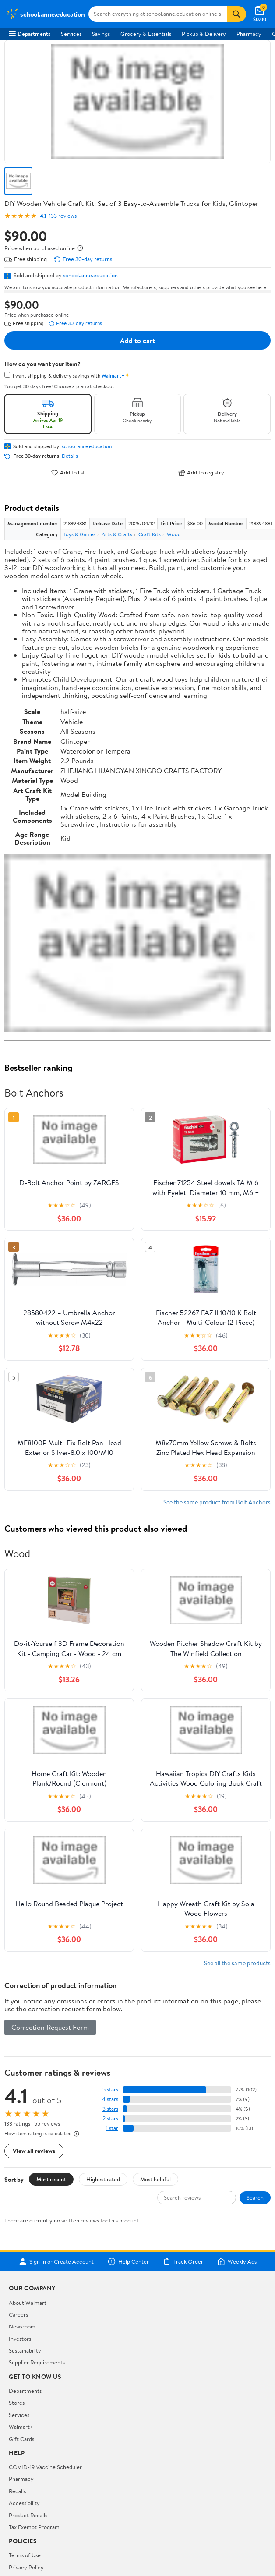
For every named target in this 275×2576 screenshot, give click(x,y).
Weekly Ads (237, 2261)
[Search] (236, 14)
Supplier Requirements (37, 2362)
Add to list (68, 472)
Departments (29, 34)
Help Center (128, 2261)
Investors (20, 2338)
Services (71, 34)
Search (255, 2197)
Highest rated (103, 2179)
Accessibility (24, 2503)
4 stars (110, 2099)
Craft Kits (149, 534)
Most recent (51, 2179)
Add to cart (137, 340)
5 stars (110, 2089)
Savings (101, 34)
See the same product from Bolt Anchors (217, 1502)
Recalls (17, 2491)
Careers (18, 2314)
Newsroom (22, 2326)
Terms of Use (25, 2555)
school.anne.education (90, 275)
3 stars (110, 2108)
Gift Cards (21, 2439)
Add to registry (201, 472)
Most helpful (155, 2179)
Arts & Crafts (117, 534)
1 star (112, 2128)
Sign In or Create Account (56, 2261)
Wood (174, 534)
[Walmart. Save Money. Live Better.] (45, 14)
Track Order (183, 2261)
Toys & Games (79, 534)
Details (70, 456)
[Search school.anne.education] (157, 14)
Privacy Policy (26, 2567)
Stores (17, 2402)
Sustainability (25, 2350)
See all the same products (237, 1963)
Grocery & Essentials (145, 34)
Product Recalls (28, 2515)
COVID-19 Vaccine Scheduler (45, 2467)
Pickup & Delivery (204, 34)
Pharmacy (248, 34)
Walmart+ (21, 2427)
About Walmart (27, 2303)
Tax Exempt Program (34, 2527)
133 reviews (63, 215)
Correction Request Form (50, 2027)
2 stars (110, 2118)
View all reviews (34, 2151)
